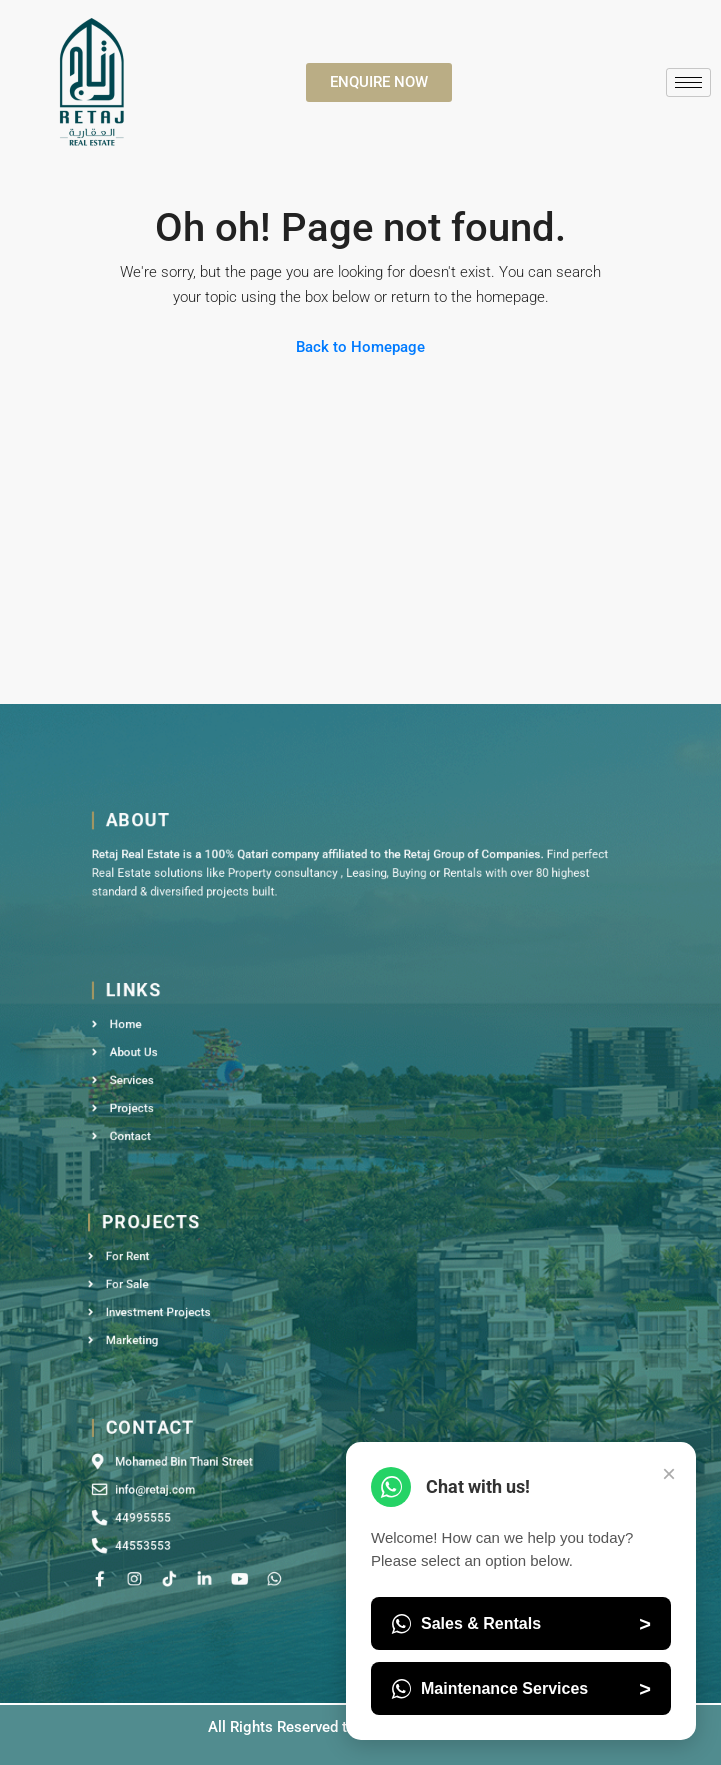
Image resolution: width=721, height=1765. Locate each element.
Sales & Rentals (521, 1624)
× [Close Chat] (669, 1473)
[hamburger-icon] (688, 82)
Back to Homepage (360, 347)
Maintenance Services (521, 1689)
